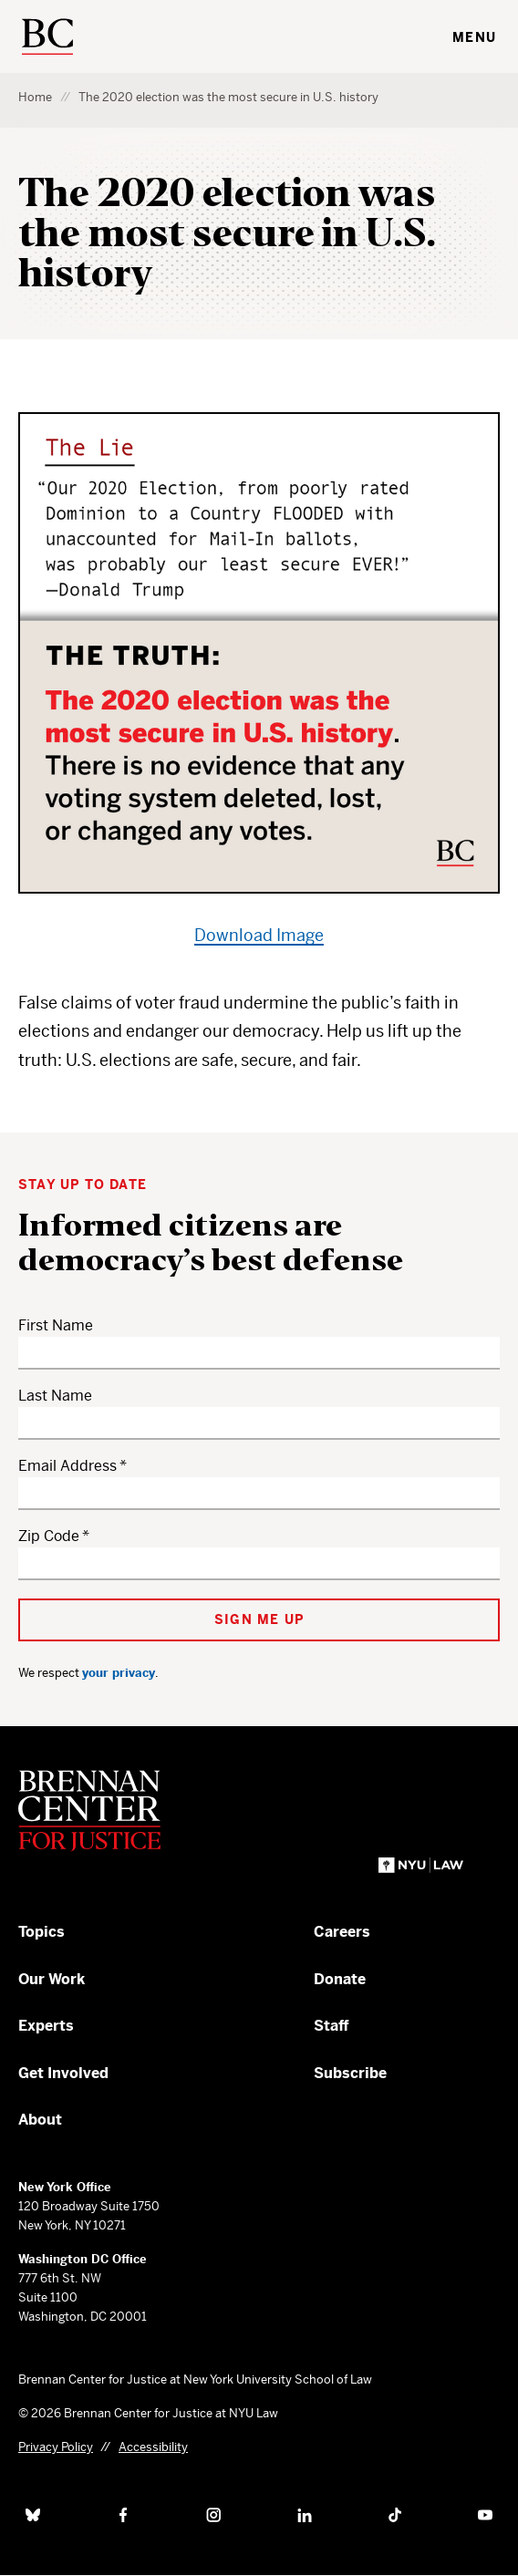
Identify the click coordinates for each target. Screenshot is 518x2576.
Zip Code (48, 1536)
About (40, 2119)
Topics (41, 1931)
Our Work (51, 1979)
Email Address (67, 1465)
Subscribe (350, 2073)
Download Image (259, 935)
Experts (46, 2025)
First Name (55, 1325)
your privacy (118, 1673)
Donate (340, 1979)
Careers (342, 1931)
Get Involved (63, 2073)
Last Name (55, 1395)
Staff (331, 2025)
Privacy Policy (55, 2447)
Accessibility (153, 2447)
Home (35, 97)
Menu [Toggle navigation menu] (474, 37)
